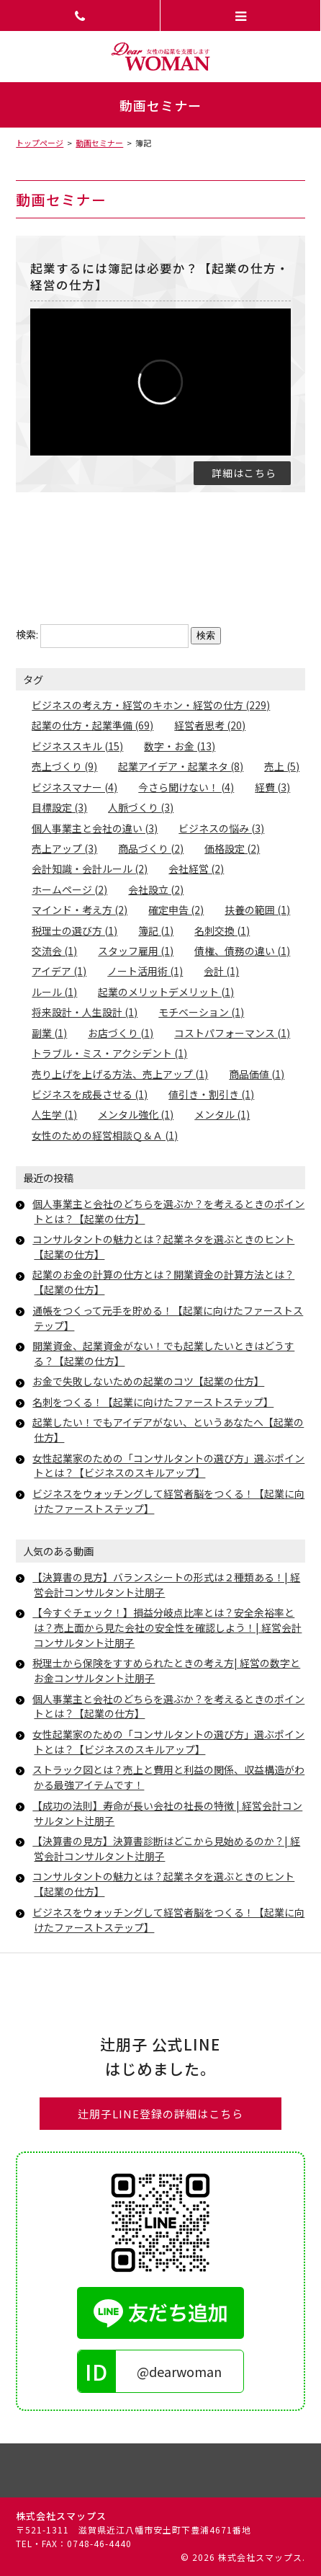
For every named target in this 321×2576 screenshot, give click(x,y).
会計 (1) (221, 971)
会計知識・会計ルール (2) (90, 868)
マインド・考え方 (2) (79, 909)
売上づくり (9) (64, 766)
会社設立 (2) (156, 889)
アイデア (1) (59, 971)
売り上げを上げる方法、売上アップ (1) (120, 1074)
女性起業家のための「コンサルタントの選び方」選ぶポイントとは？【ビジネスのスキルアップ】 (168, 1465)
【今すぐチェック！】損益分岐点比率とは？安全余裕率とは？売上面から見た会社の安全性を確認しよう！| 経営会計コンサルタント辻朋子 (167, 1627)
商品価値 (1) (256, 1074)
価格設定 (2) (232, 848)
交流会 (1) (54, 950)
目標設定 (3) (59, 807)
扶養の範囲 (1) (257, 909)
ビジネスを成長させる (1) (90, 1094)
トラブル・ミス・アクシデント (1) (109, 1053)
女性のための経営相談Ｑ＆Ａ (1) (105, 1135)
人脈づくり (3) (140, 807)
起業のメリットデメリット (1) (166, 992)
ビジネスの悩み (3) (221, 828)
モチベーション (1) (201, 1012)
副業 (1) (49, 1033)
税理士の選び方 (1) (74, 930)
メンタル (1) (222, 1114)
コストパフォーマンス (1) (232, 1033)
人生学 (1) (54, 1114)
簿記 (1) (155, 930)
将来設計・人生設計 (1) (84, 1012)
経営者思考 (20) (209, 725)
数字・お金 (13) (179, 746)
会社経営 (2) (196, 868)
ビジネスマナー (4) (74, 787)
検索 (205, 635)
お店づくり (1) (120, 1033)
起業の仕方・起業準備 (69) (92, 725)
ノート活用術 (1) (145, 971)
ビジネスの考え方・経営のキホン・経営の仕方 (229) (151, 705)
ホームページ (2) (69, 889)
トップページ (39, 142)
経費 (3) (272, 787)
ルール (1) (54, 992)
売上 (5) (281, 766)
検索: (27, 634)
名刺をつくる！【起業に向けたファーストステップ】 (152, 1402)
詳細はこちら (244, 473)
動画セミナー (99, 142)
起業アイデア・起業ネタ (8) (180, 766)
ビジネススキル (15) (77, 746)
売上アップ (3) (64, 848)
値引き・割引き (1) (211, 1094)
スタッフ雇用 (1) (135, 950)
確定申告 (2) (176, 909)
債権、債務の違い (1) (242, 950)
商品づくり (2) (151, 848)
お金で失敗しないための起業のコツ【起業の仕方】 (148, 1381)
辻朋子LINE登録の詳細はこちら (160, 2113)
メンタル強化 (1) (135, 1114)
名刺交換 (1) (222, 930)
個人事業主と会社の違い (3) (95, 828)
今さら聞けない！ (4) (186, 787)
